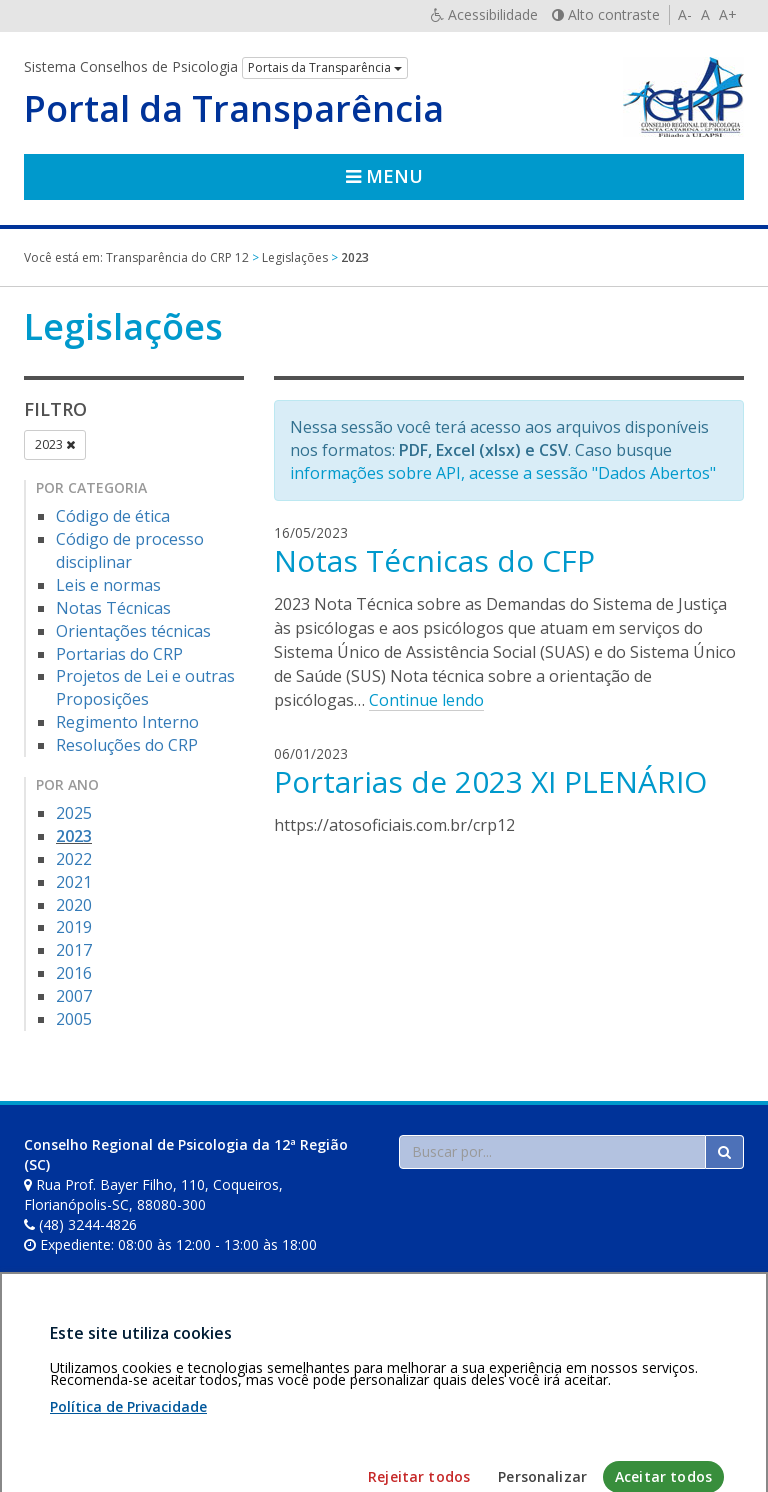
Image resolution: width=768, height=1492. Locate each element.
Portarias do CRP (119, 654)
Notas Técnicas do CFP (434, 560)
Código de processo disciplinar (130, 550)
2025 (74, 813)
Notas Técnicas (113, 608)
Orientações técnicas (133, 631)
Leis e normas (108, 585)
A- (685, 14)
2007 (74, 996)
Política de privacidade (195, 1376)
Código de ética (113, 516)
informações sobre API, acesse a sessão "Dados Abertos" (503, 473)
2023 (55, 444)
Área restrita (72, 1376)
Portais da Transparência (325, 67)
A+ (728, 14)
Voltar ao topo (697, 1376)
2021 (74, 882)
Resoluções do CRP (127, 745)
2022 (74, 859)
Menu (384, 176)
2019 (74, 927)
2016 (74, 973)
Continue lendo (426, 700)
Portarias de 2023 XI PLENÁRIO (490, 781)
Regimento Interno (127, 722)
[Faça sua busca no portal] (552, 1152)
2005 (74, 1019)
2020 (74, 905)
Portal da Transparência (234, 109)
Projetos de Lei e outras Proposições (145, 687)
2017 (74, 950)
